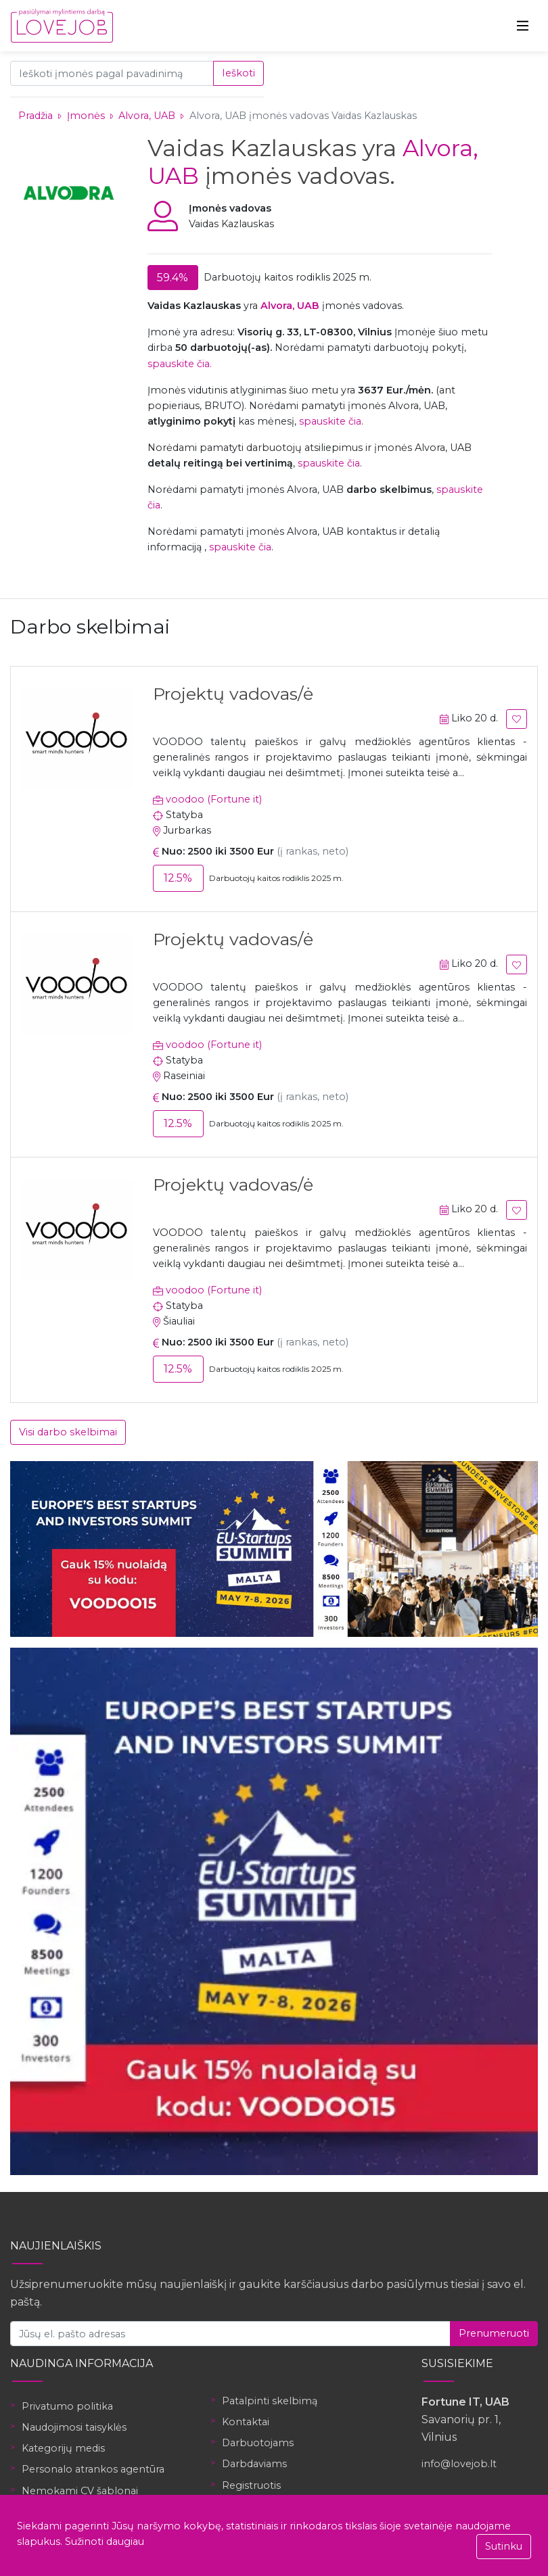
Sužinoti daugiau (104, 2541)
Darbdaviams (254, 2464)
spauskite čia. (179, 364)
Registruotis (251, 2485)
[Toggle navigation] (523, 26)
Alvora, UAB (148, 116)
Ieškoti (238, 73)
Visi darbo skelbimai (68, 1432)
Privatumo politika (67, 2406)
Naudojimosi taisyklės (74, 2427)
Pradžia (35, 116)
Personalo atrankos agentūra (93, 2469)
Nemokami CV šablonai (80, 2491)
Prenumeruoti (494, 2333)
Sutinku (503, 2546)
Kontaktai (245, 2422)
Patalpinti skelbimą (269, 2401)
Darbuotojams (258, 2443)
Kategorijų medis (63, 2448)
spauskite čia (330, 421)
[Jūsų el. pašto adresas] (230, 2333)
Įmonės (86, 116)
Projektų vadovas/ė (233, 694)
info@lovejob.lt (459, 2464)
